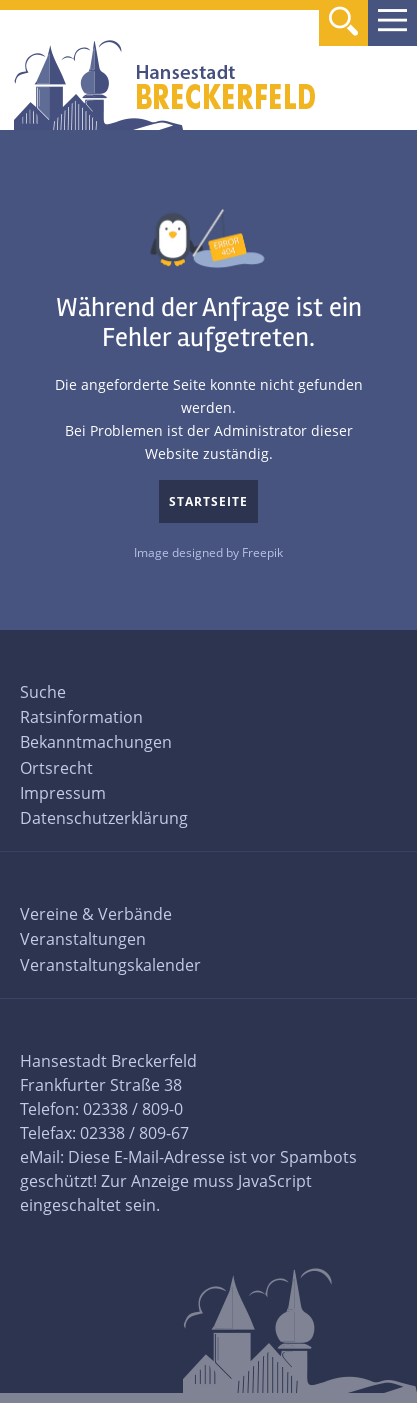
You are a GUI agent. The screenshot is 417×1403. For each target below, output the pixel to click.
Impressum (63, 793)
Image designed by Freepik (208, 552)
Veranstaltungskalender (110, 965)
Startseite (208, 501)
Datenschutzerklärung (104, 818)
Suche (43, 692)
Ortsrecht (56, 768)
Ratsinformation (81, 717)
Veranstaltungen (83, 939)
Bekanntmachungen (96, 742)
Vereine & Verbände (96, 914)
